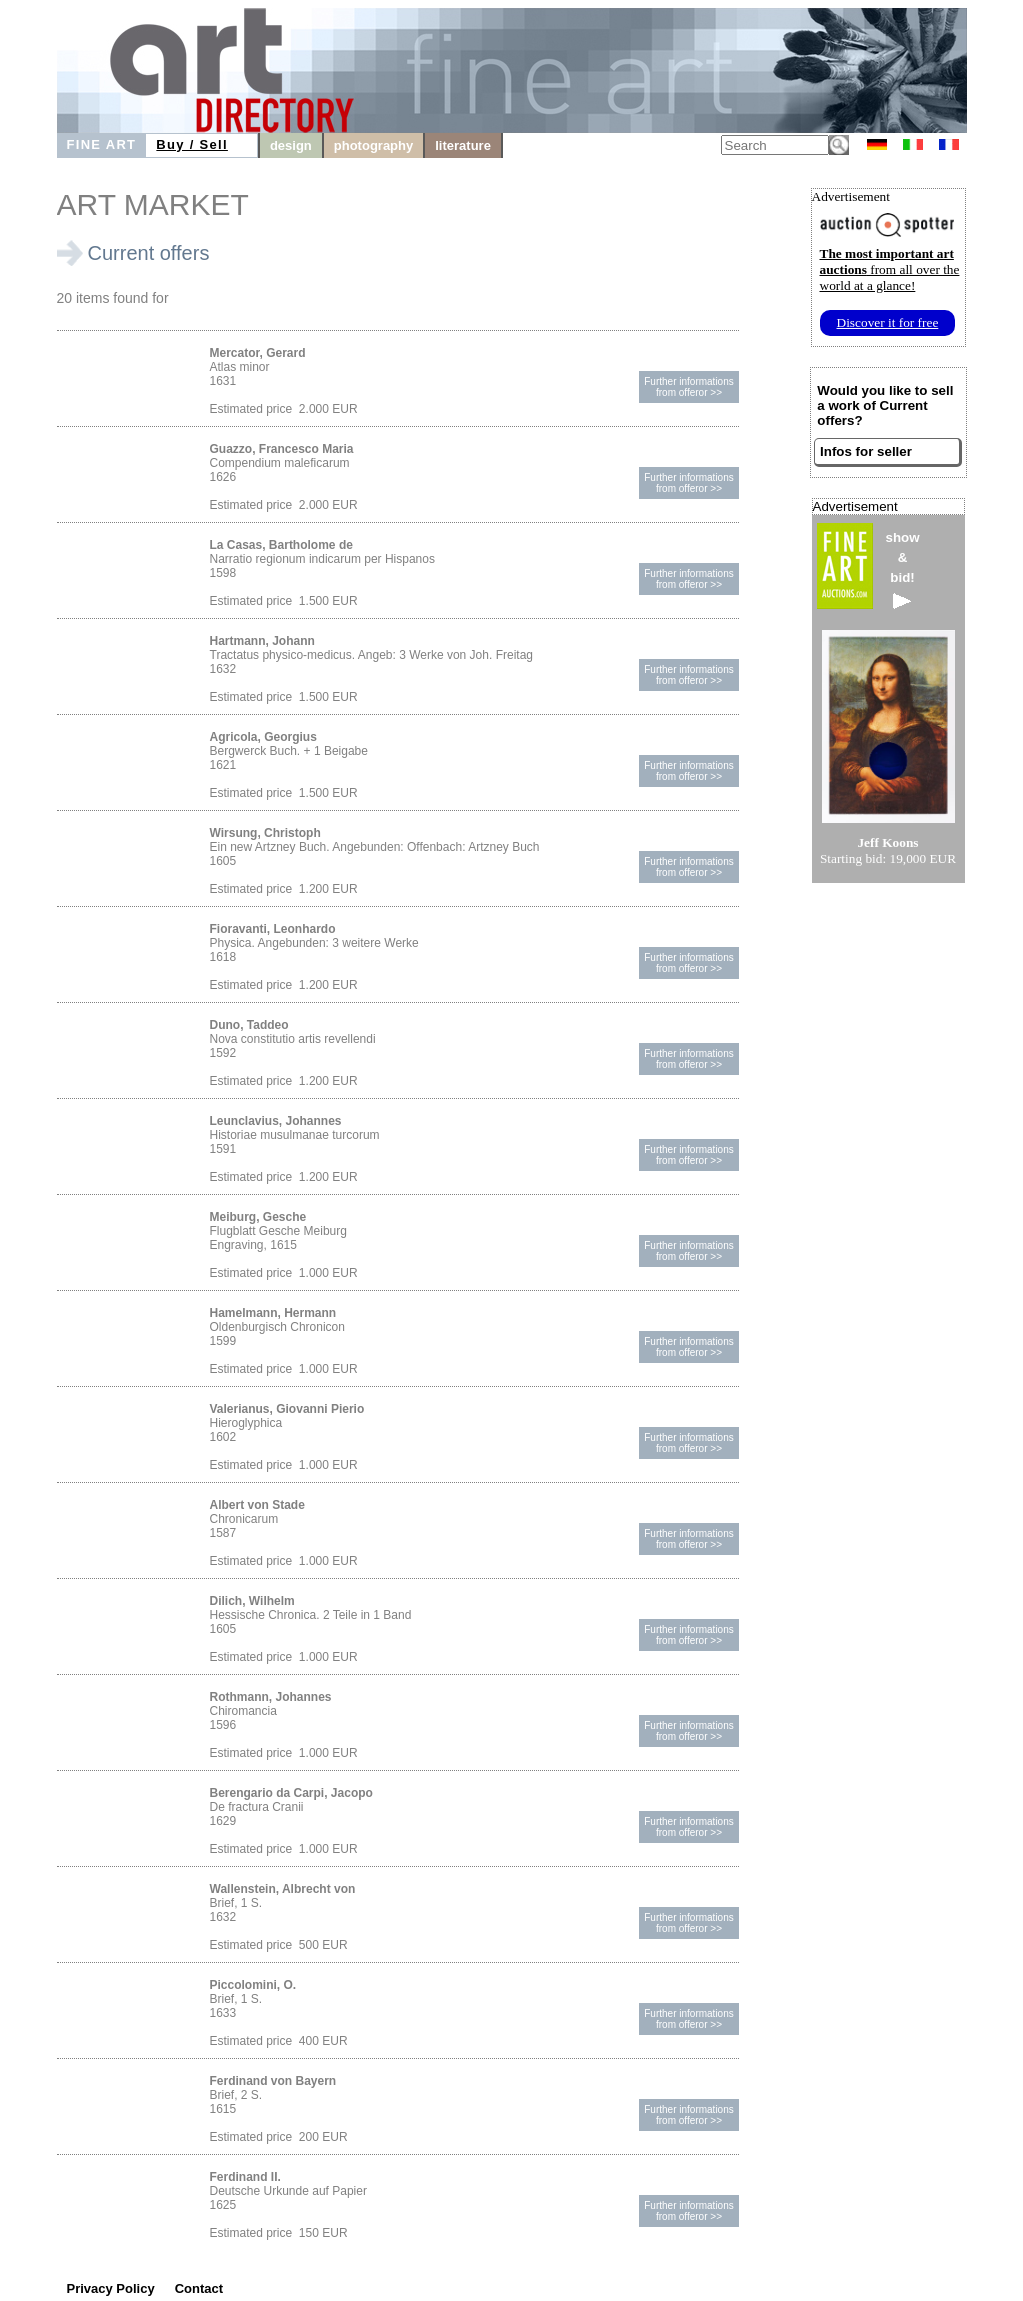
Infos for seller (866, 451)
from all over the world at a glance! (890, 269)
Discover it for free (888, 322)
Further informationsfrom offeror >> (688, 387)
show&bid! (903, 569)
